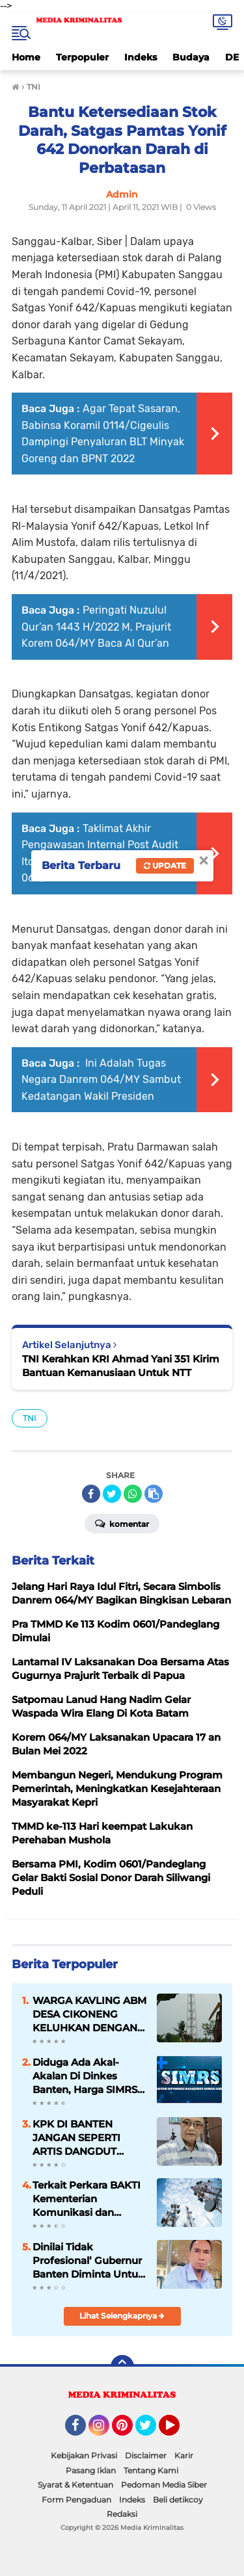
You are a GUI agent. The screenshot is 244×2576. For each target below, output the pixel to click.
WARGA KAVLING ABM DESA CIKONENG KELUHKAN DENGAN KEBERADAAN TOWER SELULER (89, 2014)
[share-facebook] (91, 1494)
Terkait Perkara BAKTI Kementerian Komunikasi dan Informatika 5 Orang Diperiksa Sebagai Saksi (87, 2199)
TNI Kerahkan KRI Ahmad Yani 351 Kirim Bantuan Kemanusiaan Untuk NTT (120, 1366)
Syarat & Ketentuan (75, 2485)
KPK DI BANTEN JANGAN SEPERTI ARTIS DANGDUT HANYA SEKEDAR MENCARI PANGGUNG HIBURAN (88, 2138)
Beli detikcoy (178, 2499)
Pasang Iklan (91, 2470)
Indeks (140, 57)
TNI (29, 1418)
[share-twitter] (112, 1494)
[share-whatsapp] (133, 1494)
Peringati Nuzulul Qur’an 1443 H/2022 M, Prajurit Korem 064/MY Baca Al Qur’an (96, 626)
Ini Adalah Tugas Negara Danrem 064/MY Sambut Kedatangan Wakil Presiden (101, 1079)
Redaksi (122, 2514)
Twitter (151, 2431)
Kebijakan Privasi (84, 2455)
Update (165, 865)
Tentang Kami (151, 2470)
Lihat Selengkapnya (122, 2316)
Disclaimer (146, 2455)
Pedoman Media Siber (164, 2485)
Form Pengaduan (76, 2499)
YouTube (178, 2431)
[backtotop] (122, 2366)
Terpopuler (82, 57)
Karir (183, 2455)
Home (26, 57)
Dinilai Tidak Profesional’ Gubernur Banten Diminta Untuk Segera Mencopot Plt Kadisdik (88, 2261)
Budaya (191, 57)
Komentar (122, 1523)
